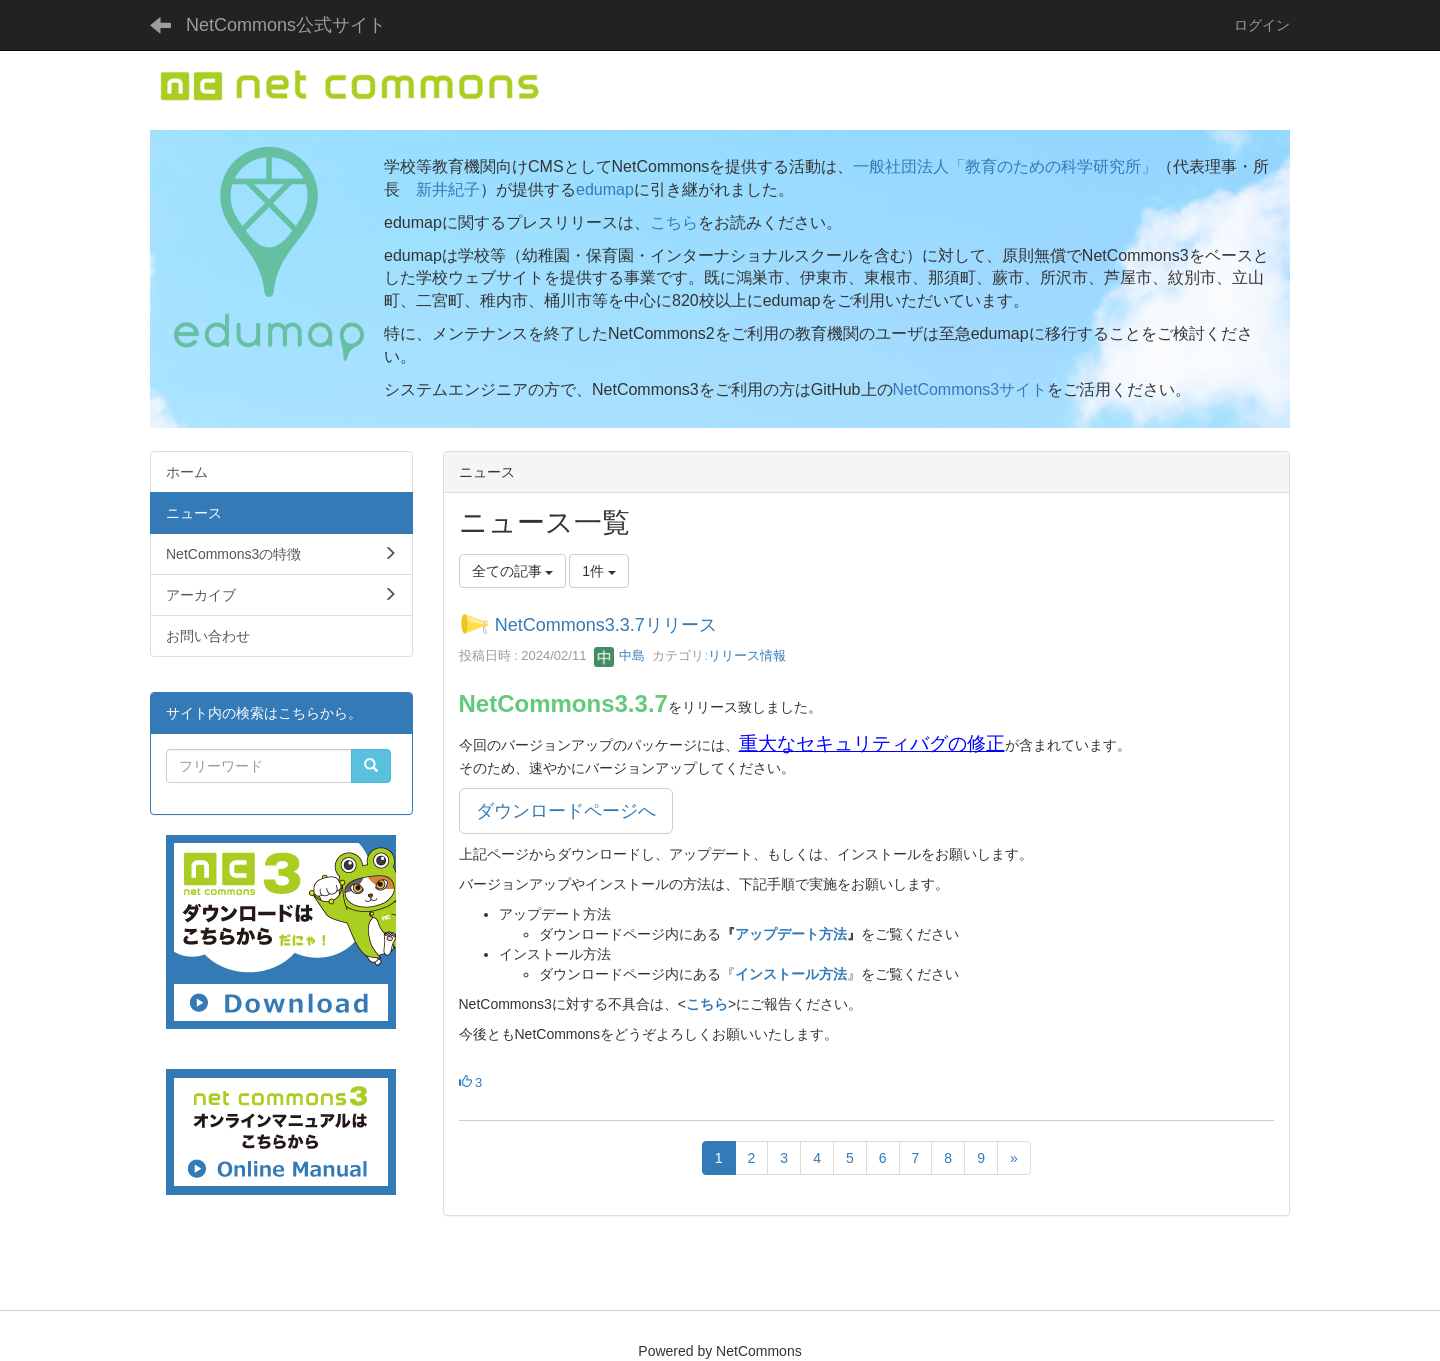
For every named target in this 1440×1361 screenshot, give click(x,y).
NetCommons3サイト (970, 389)
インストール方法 (791, 974)
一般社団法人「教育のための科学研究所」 (1005, 166)
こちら (674, 222)
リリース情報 (747, 655)
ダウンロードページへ (566, 811)
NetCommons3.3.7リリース (606, 626)
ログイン (1262, 25)
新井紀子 (448, 189)
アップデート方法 (791, 934)
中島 (620, 655)
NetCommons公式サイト (286, 25)
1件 (599, 571)
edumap (605, 189)
